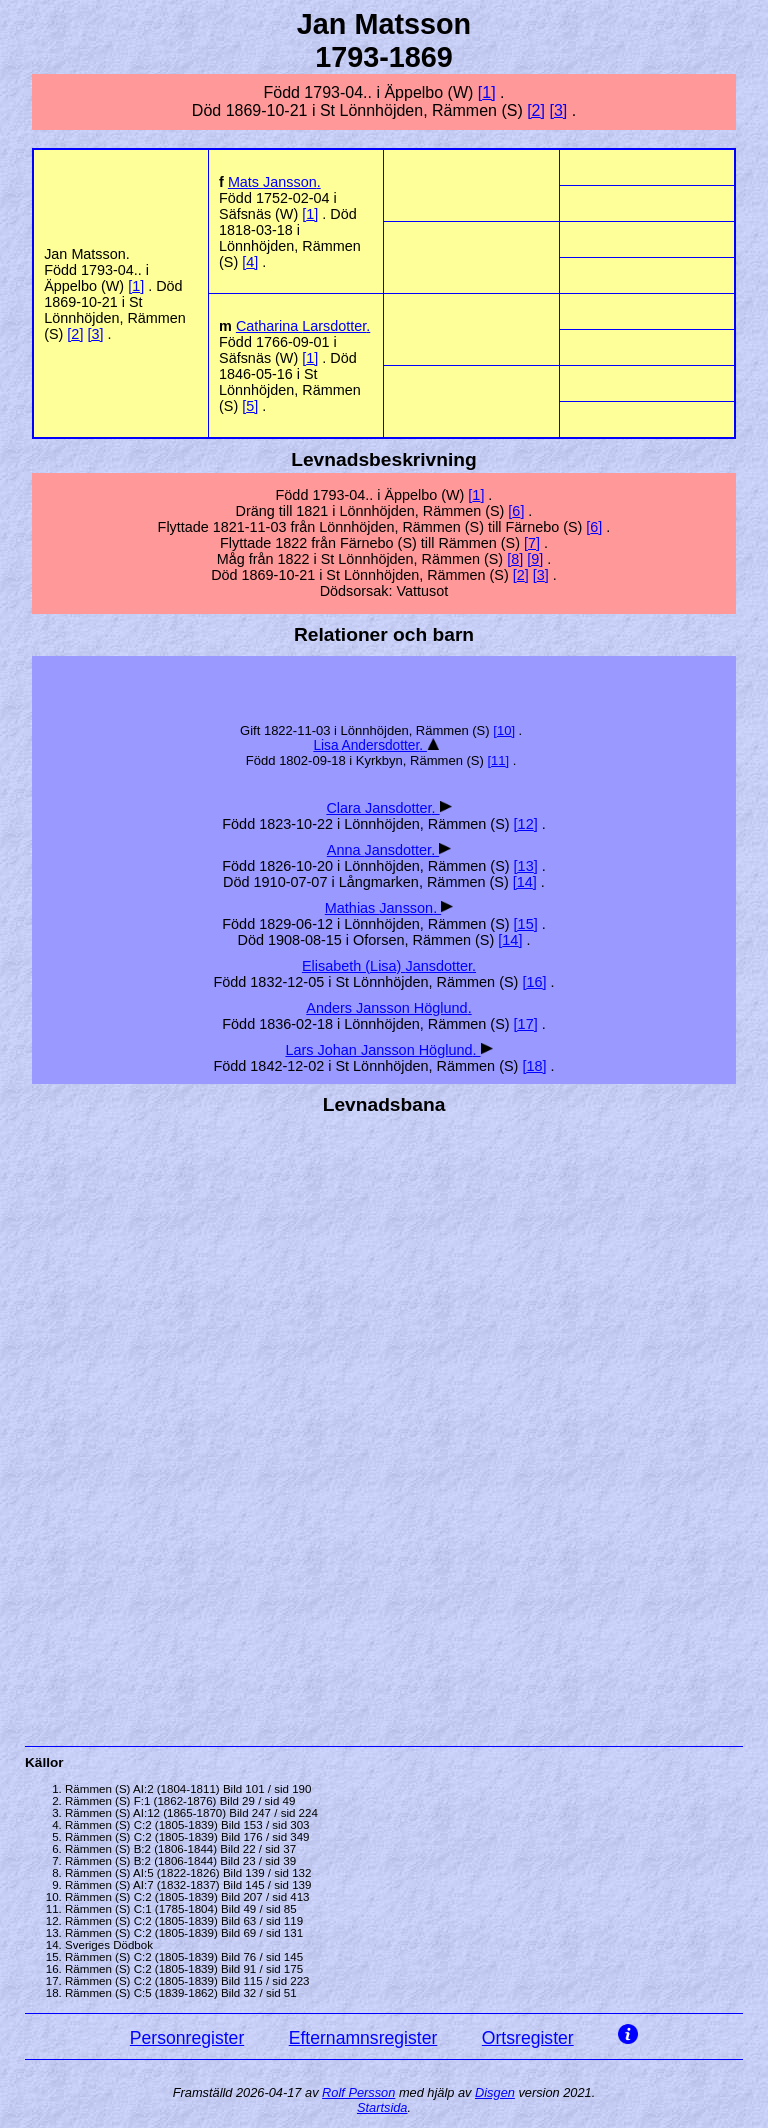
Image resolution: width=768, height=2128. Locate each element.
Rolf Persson (358, 2092)
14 (525, 882)
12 (526, 824)
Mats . (274, 182)
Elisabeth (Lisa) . (389, 966)
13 (526, 866)
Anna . (383, 850)
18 (534, 1066)
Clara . (382, 808)
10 (504, 730)
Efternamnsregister (363, 2038)
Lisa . (370, 745)
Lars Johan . (382, 1050)
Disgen (495, 2092)
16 (534, 982)
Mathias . (383, 908)
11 (498, 760)
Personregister (187, 2038)
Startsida (382, 2107)
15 (526, 924)
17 (526, 1024)
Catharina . (303, 326)
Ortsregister (528, 2038)
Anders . (388, 1008)
